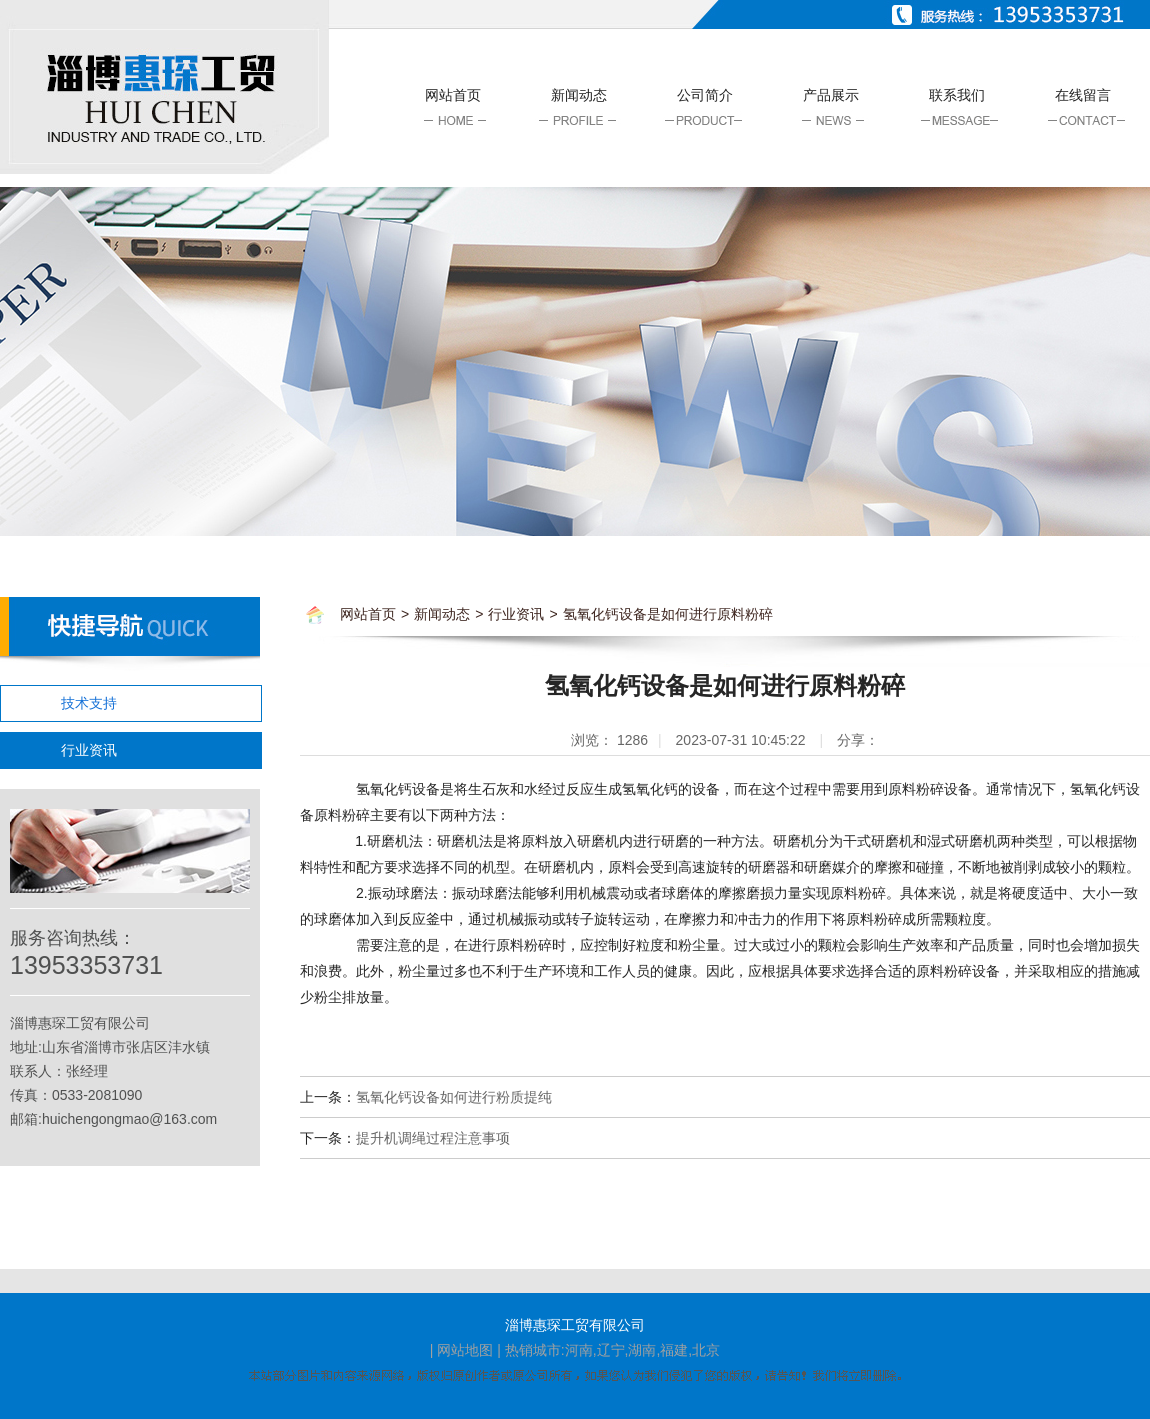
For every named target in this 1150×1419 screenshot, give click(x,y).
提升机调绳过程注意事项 (433, 1138)
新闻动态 (579, 95)
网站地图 (465, 1350)
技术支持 (89, 703)
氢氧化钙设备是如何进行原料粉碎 (668, 614)
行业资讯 (89, 750)
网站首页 (453, 95)
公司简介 (705, 95)
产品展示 (831, 95)
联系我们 (957, 95)
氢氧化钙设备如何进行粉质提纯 (454, 1097)
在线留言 (1083, 95)
